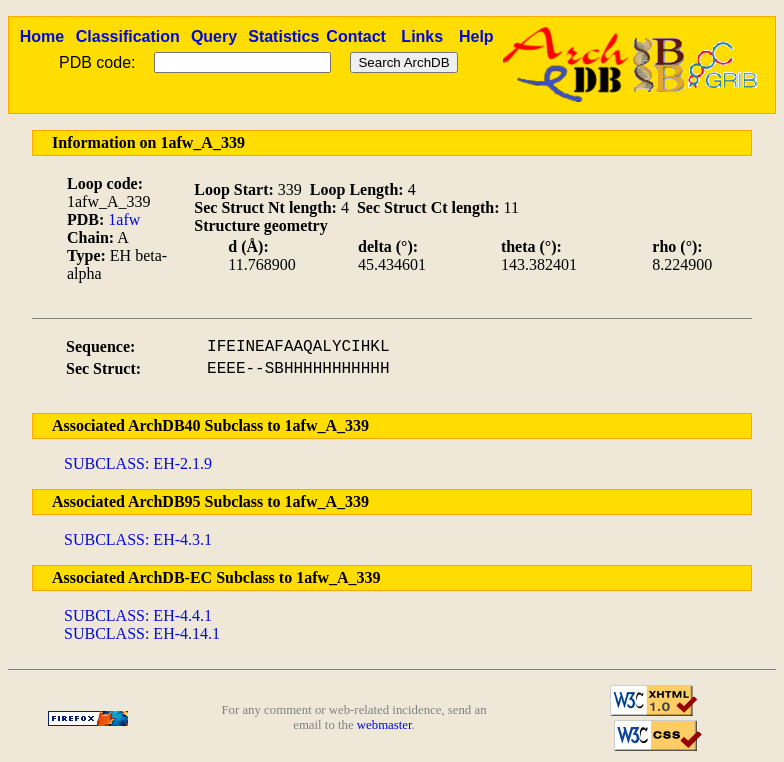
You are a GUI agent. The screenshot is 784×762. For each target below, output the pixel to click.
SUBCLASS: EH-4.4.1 (138, 615)
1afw (124, 219)
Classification (128, 36)
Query (214, 36)
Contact (356, 36)
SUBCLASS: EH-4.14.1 (142, 633)
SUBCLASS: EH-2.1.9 (138, 463)
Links (422, 36)
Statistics (283, 36)
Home (42, 36)
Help (476, 36)
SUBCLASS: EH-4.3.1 (138, 539)
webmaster (384, 725)
